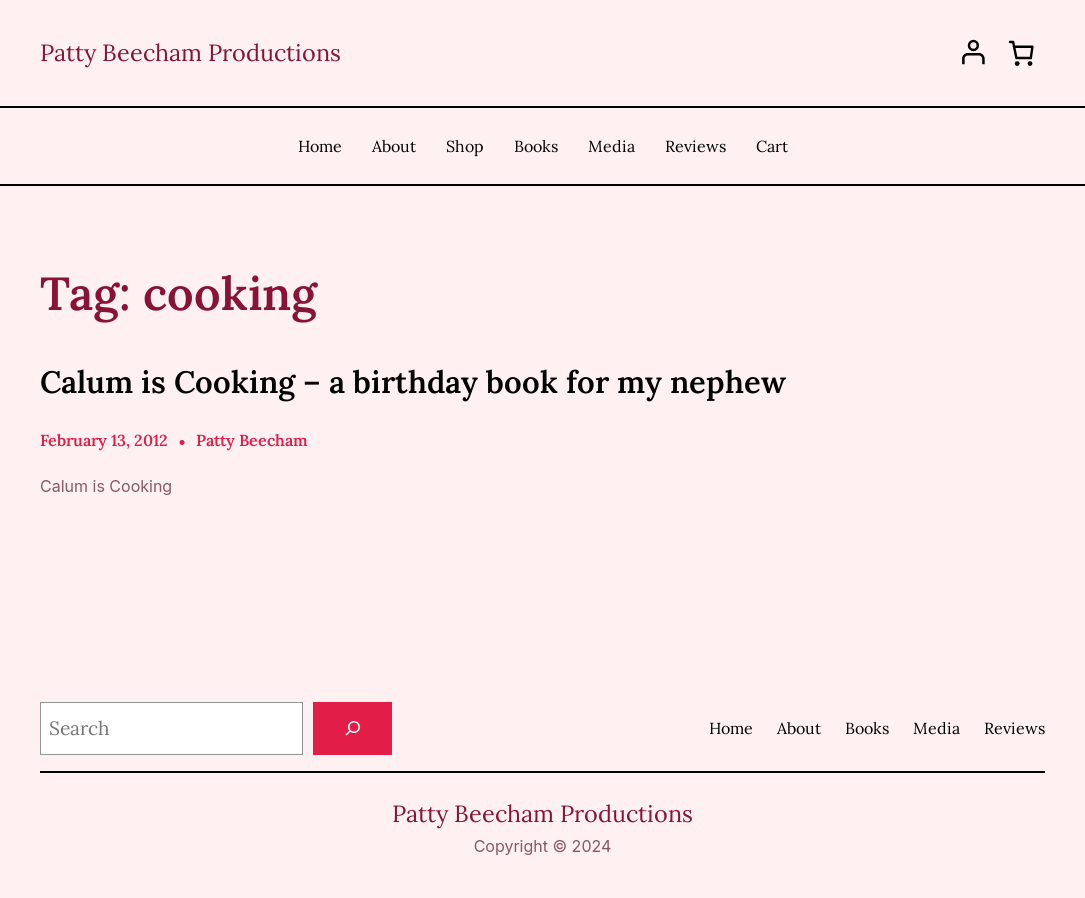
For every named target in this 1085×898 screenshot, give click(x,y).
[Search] (352, 729)
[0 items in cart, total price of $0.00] (1021, 53)
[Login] (973, 52)
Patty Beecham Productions (190, 52)
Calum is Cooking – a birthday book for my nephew (413, 381)
